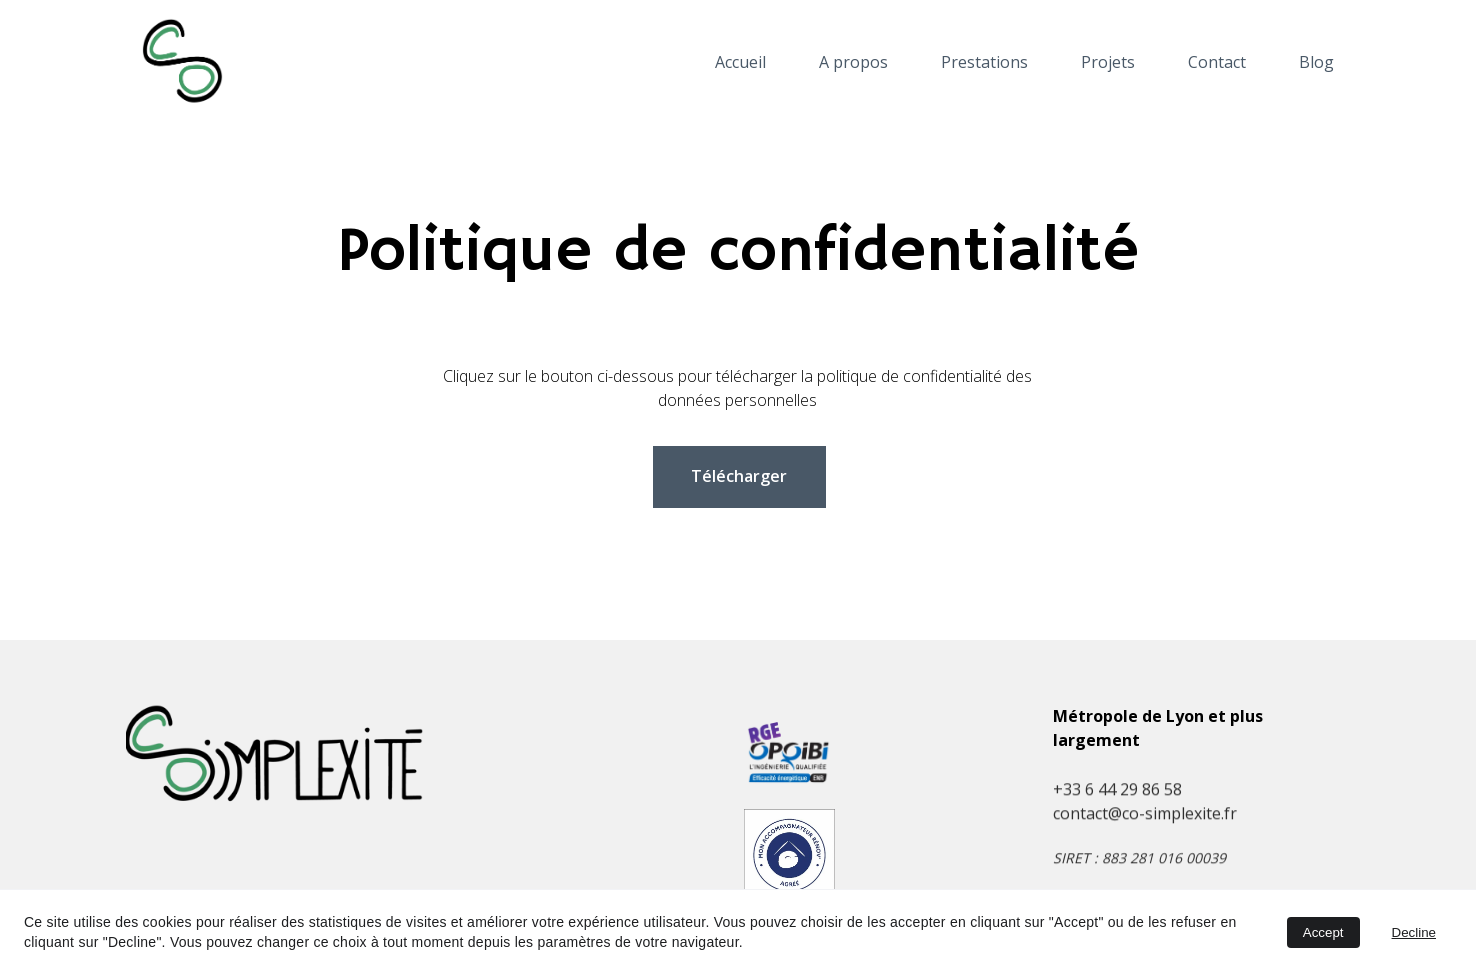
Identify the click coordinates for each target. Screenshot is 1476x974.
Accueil (740, 62)
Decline (1414, 932)
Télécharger (739, 476)
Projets (1108, 62)
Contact (1217, 62)
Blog (1316, 62)
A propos (853, 62)
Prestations (984, 62)
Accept (1323, 932)
